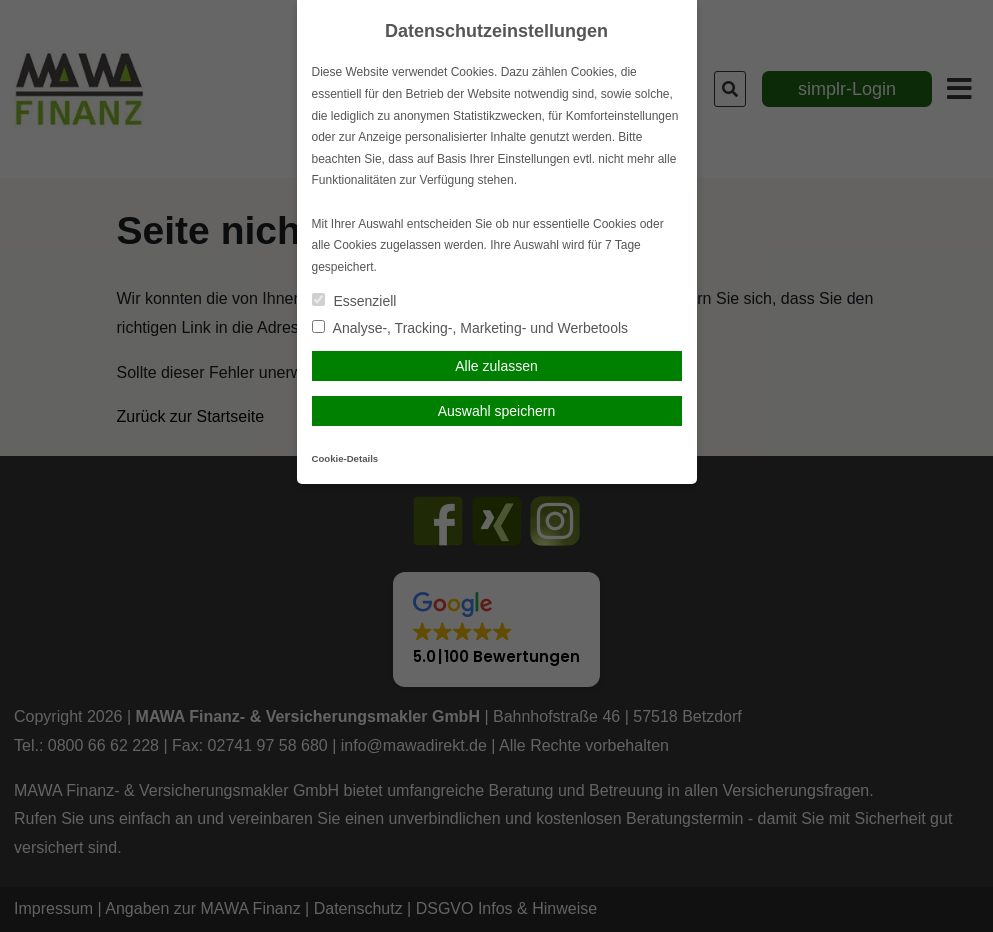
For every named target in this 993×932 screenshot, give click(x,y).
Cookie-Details (345, 458)
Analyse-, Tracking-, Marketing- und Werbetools (470, 328)
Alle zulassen (496, 366)
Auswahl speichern (497, 411)
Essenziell (354, 301)
